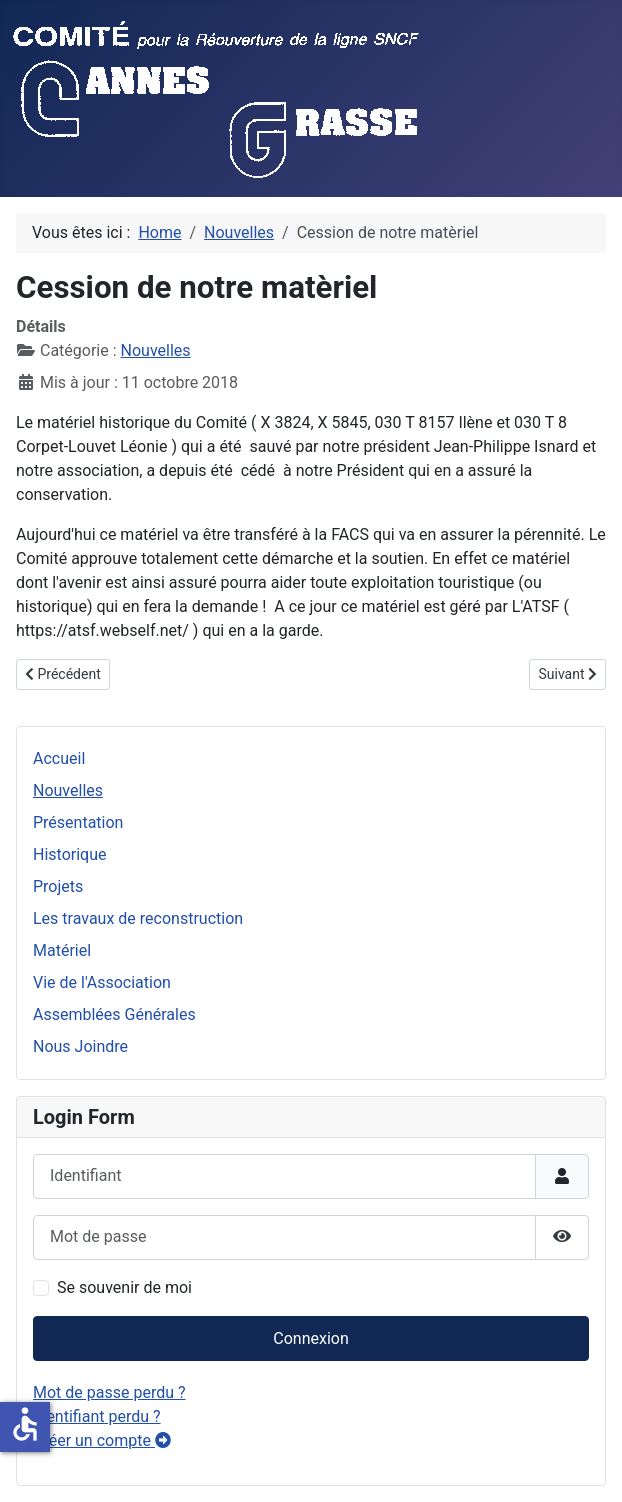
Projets (58, 886)
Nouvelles (68, 790)
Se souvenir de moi (124, 1287)
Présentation (78, 822)
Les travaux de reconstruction (138, 918)
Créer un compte (102, 1440)
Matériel (62, 950)
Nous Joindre (80, 1046)
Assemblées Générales (114, 1014)
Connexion (310, 1338)
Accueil (59, 758)
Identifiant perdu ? (97, 1416)
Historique (69, 854)
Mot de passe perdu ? (109, 1392)
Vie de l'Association (102, 982)
